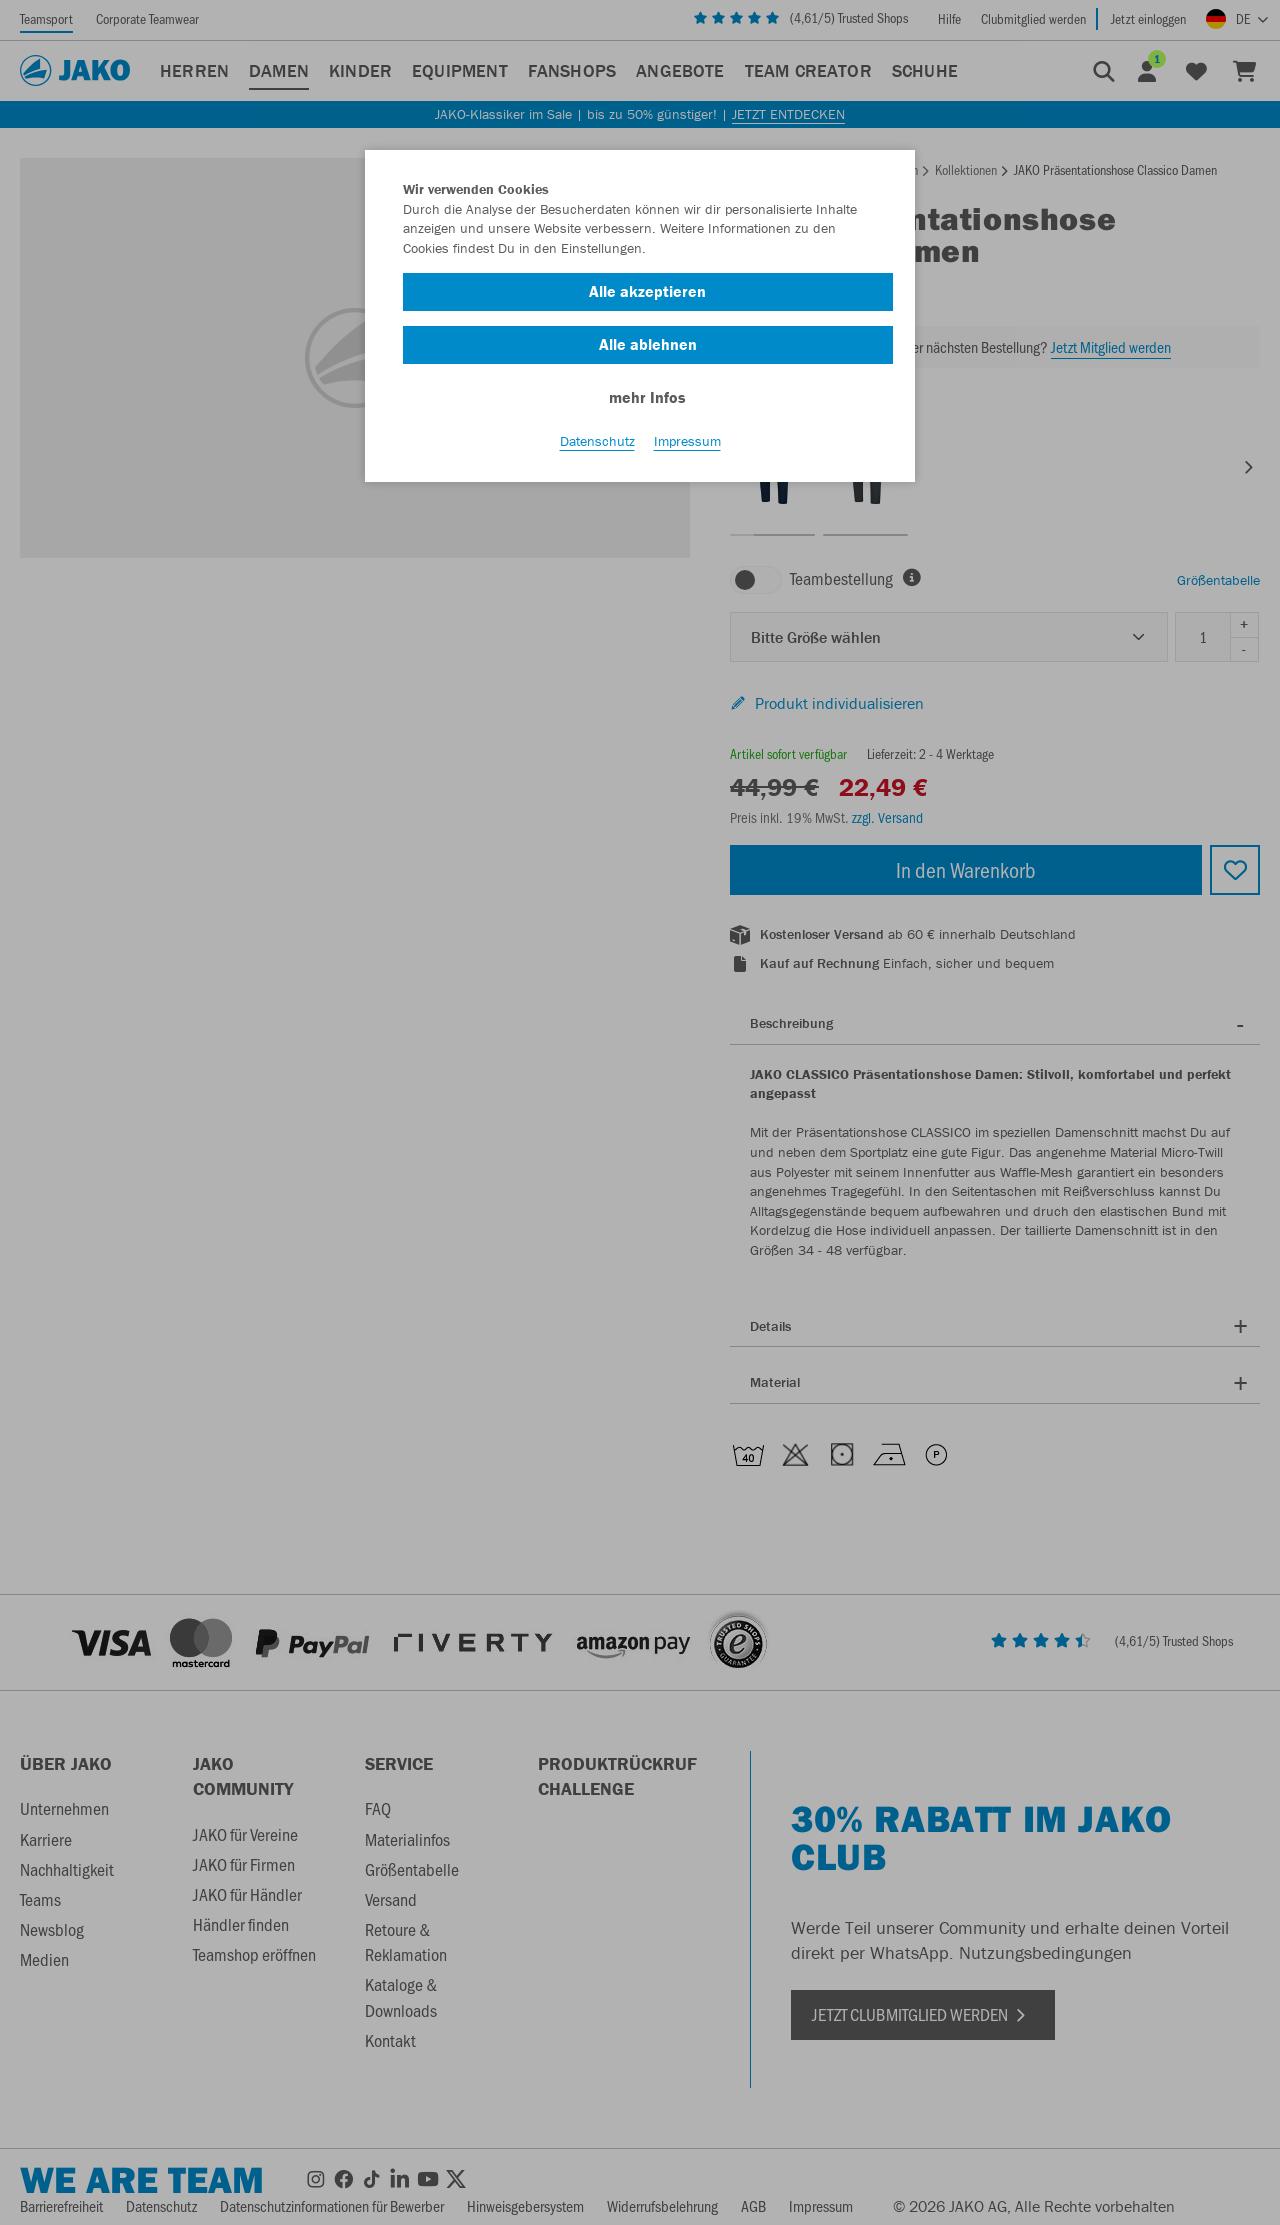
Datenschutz (597, 441)
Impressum (687, 441)
